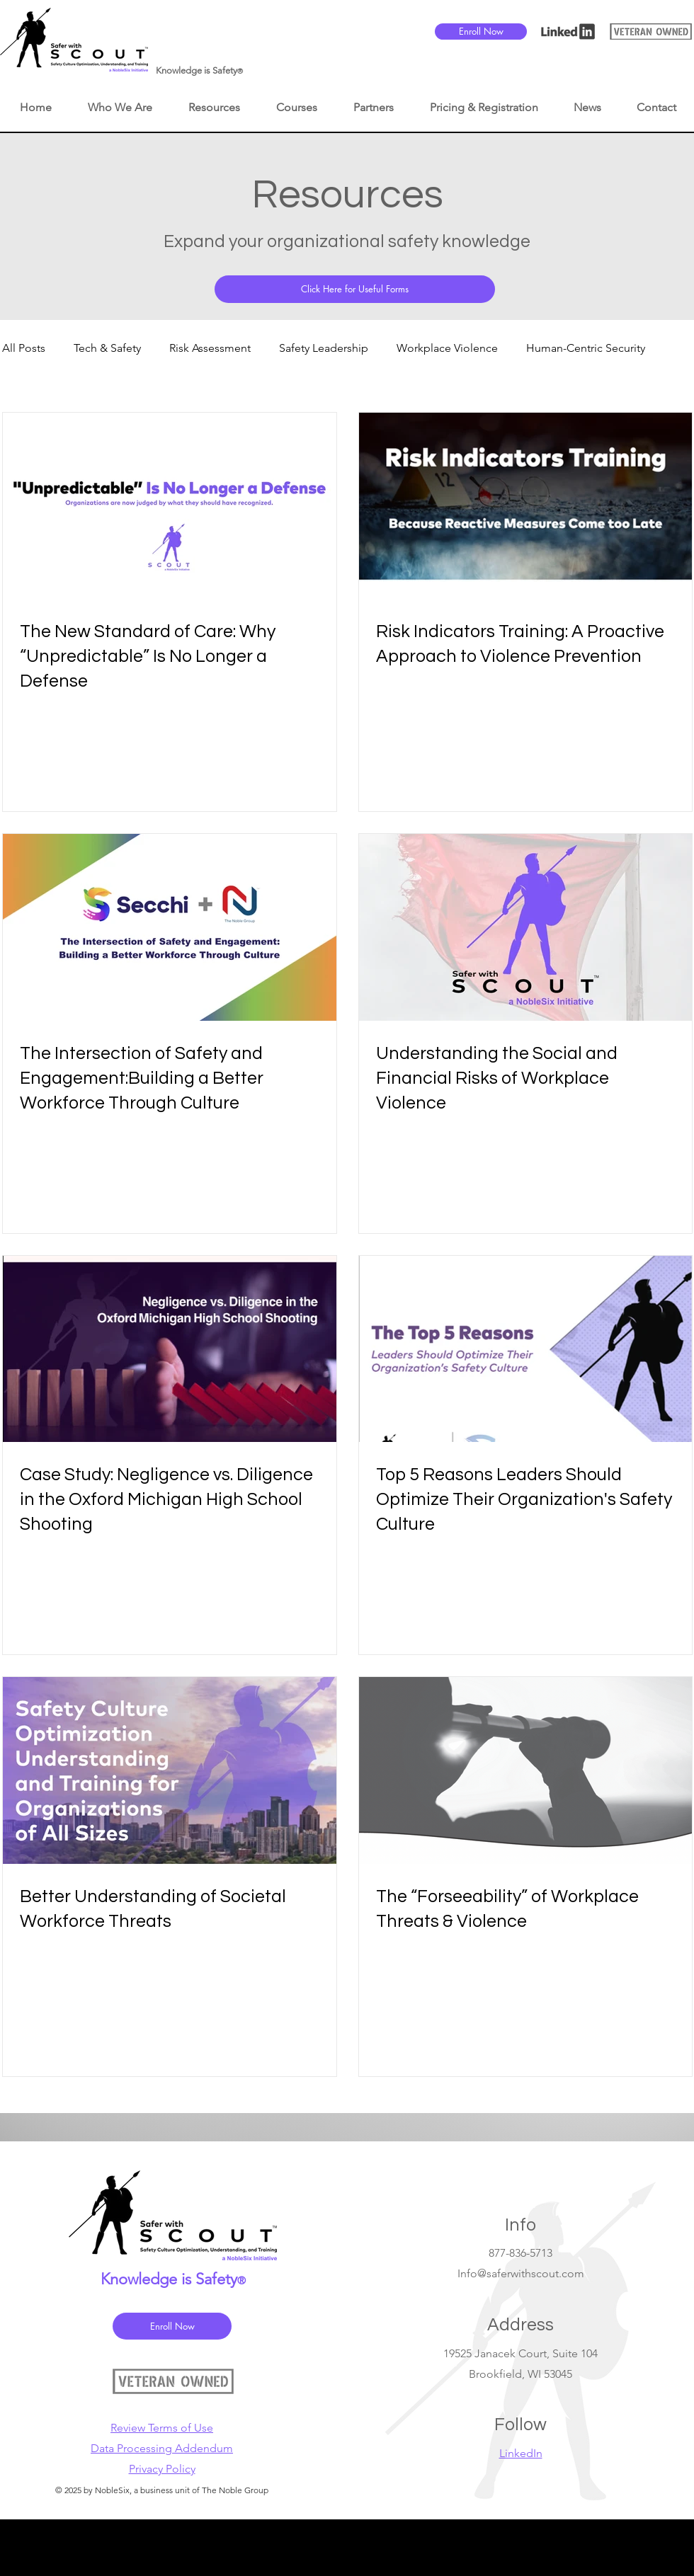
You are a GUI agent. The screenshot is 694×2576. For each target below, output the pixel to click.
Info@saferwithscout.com (520, 2273)
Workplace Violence (447, 348)
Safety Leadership (323, 348)
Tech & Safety (107, 348)
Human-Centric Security (585, 348)
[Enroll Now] (481, 31)
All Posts (23, 348)
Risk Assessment (210, 348)
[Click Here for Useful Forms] (355, 289)
